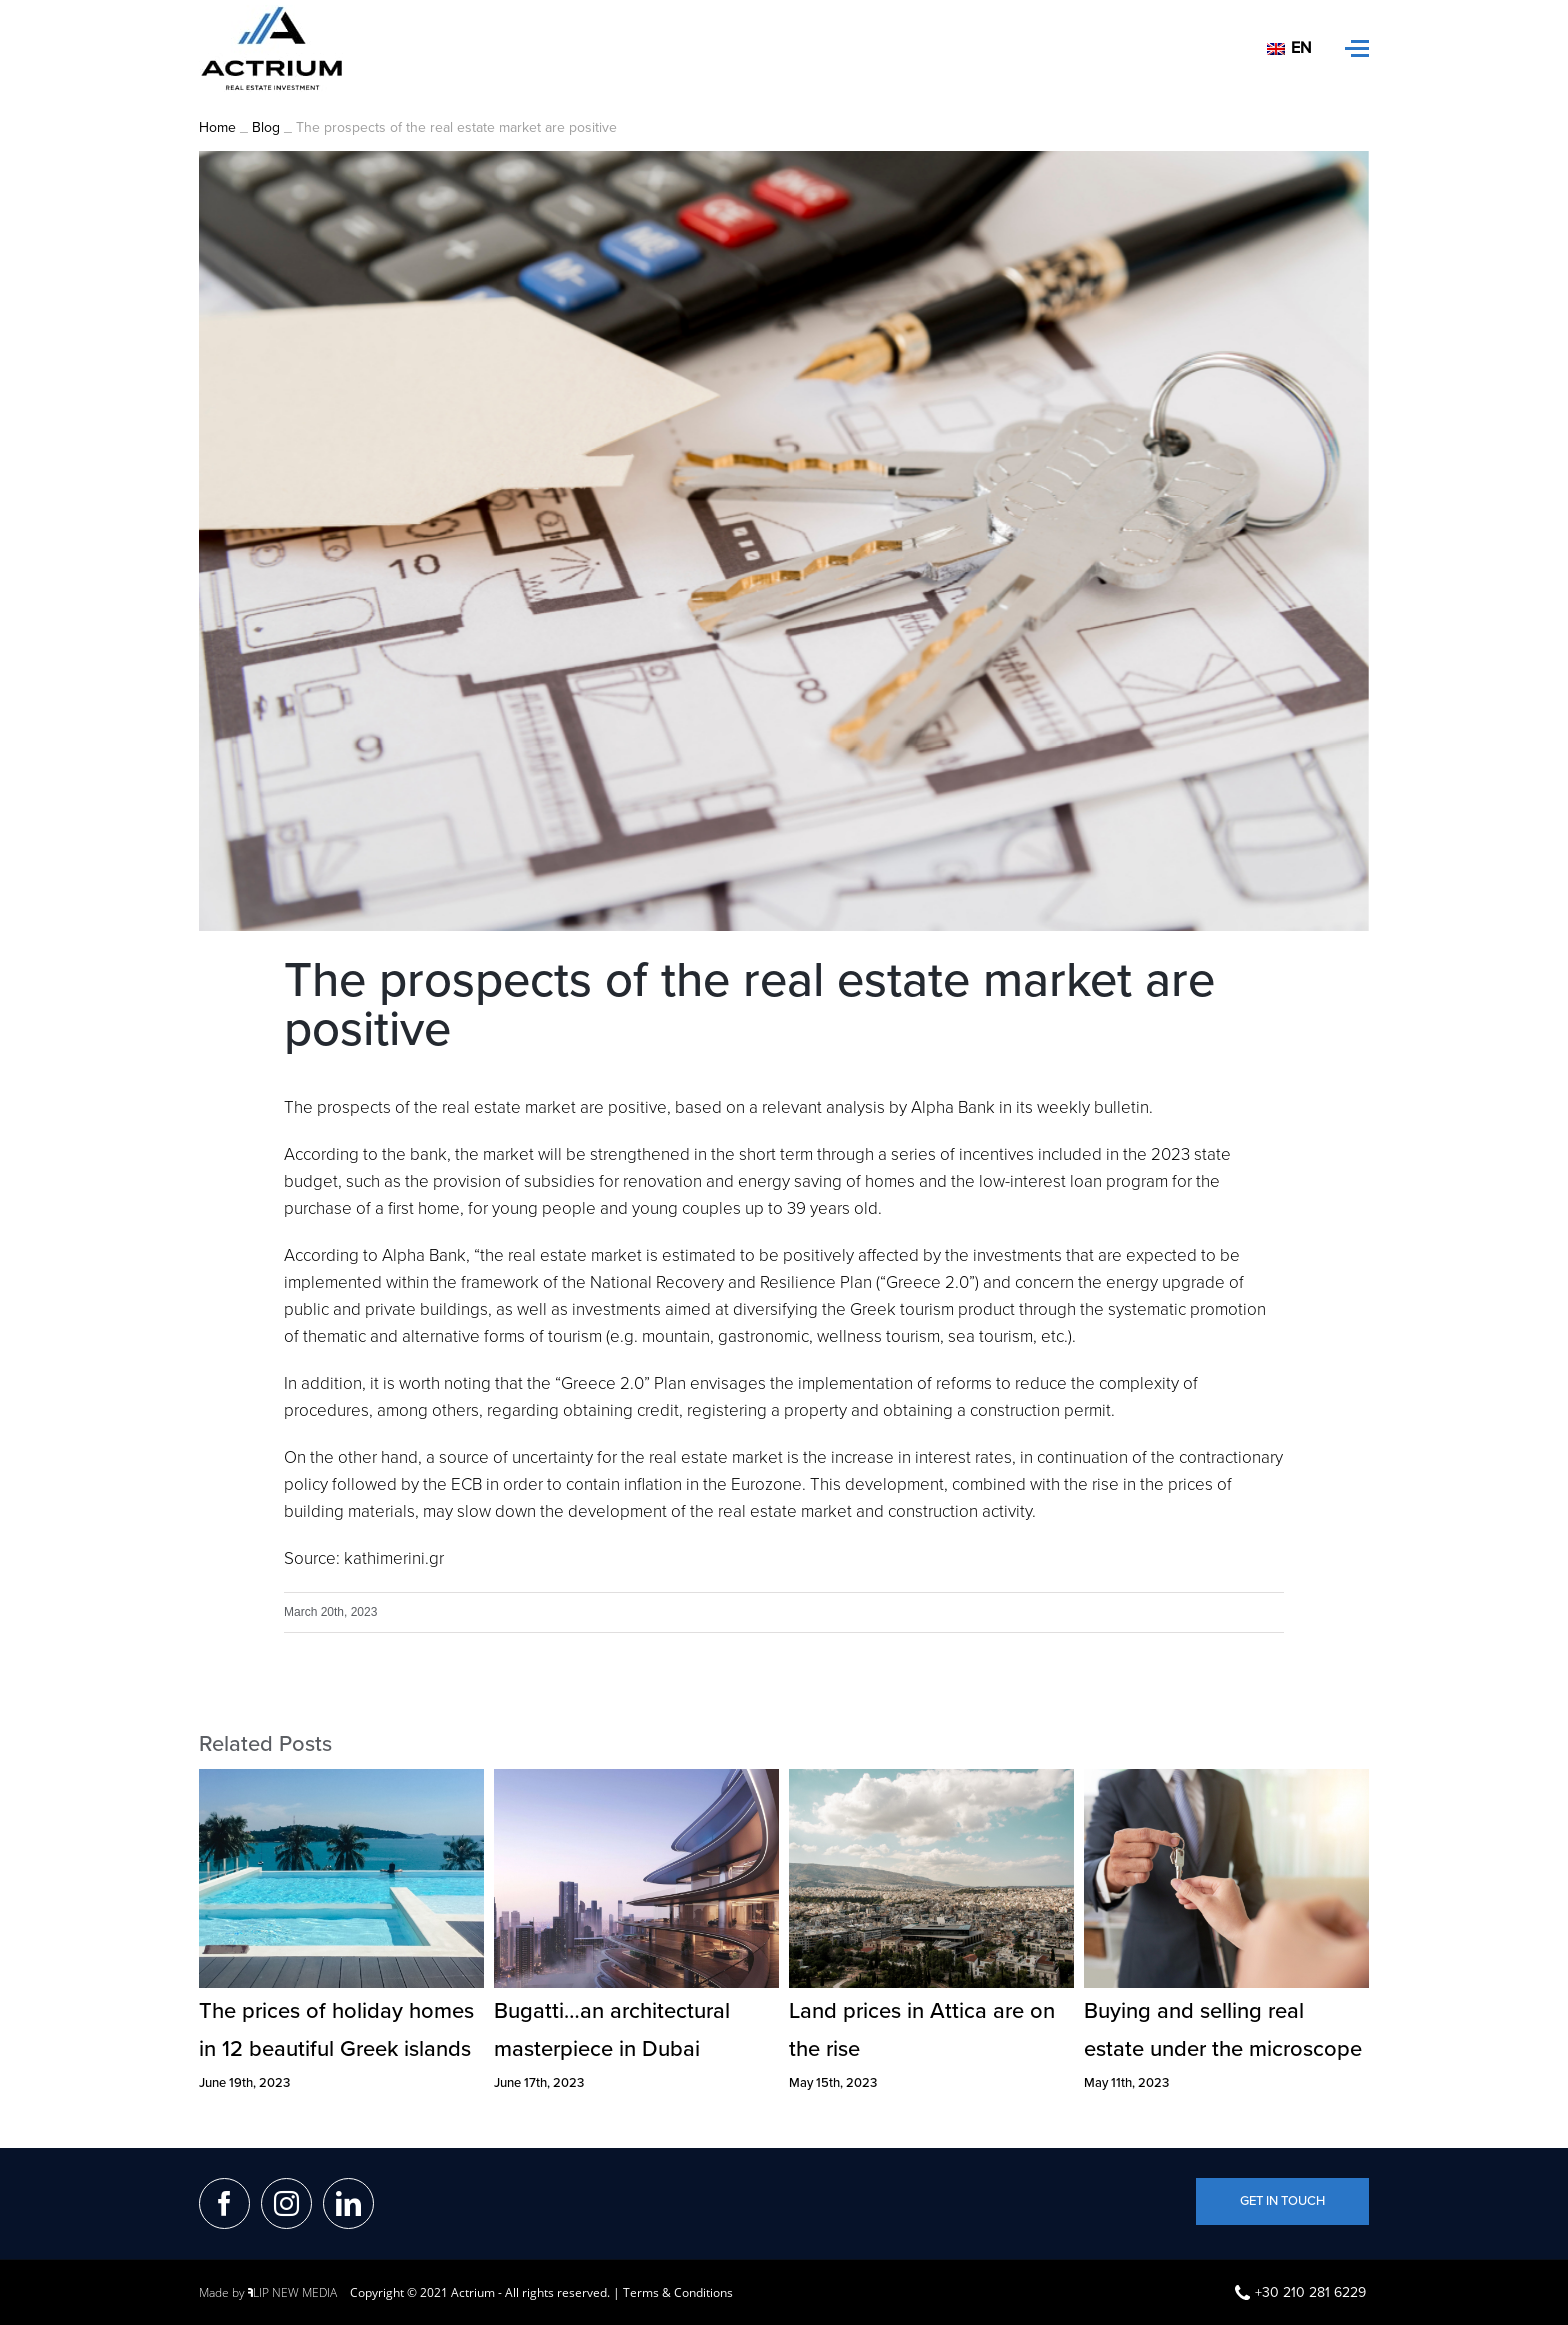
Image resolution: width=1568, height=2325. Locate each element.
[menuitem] (1291, 49)
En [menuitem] (1301, 48)
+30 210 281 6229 (1300, 2295)
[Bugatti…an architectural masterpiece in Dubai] (636, 1780)
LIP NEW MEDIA (292, 2295)
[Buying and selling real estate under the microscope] (1226, 1780)
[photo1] (784, 544)
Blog (266, 130)
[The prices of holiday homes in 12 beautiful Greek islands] (341, 1780)
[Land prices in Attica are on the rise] (931, 1780)
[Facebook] (224, 2206)
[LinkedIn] (348, 2206)
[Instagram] (286, 2206)
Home (217, 130)
